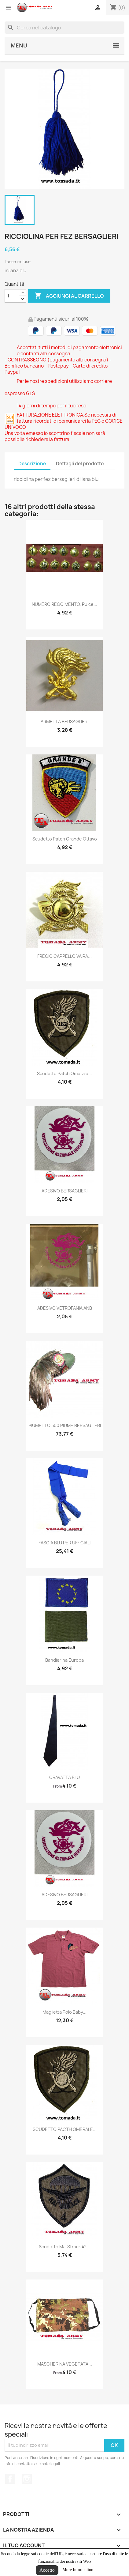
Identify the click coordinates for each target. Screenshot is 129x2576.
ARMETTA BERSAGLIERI (64, 721)
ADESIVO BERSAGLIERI (64, 1191)
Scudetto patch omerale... (64, 1073)
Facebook (10, 2479)
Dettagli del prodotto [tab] (80, 463)
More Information (77, 2569)
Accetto (47, 2570)
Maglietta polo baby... (64, 2012)
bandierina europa (64, 1660)
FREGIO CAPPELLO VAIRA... (64, 956)
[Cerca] (64, 27)
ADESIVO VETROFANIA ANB (64, 1308)
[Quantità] (12, 296)
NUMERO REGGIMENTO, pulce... (64, 604)
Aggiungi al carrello (69, 296)
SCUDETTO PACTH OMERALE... (65, 2129)
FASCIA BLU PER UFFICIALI (64, 1543)
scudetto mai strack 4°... (64, 2246)
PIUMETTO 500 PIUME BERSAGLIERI (64, 1425)
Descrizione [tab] (32, 463)
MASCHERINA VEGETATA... (64, 2364)
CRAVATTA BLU (64, 1777)
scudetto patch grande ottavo (64, 839)
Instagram (27, 2479)
